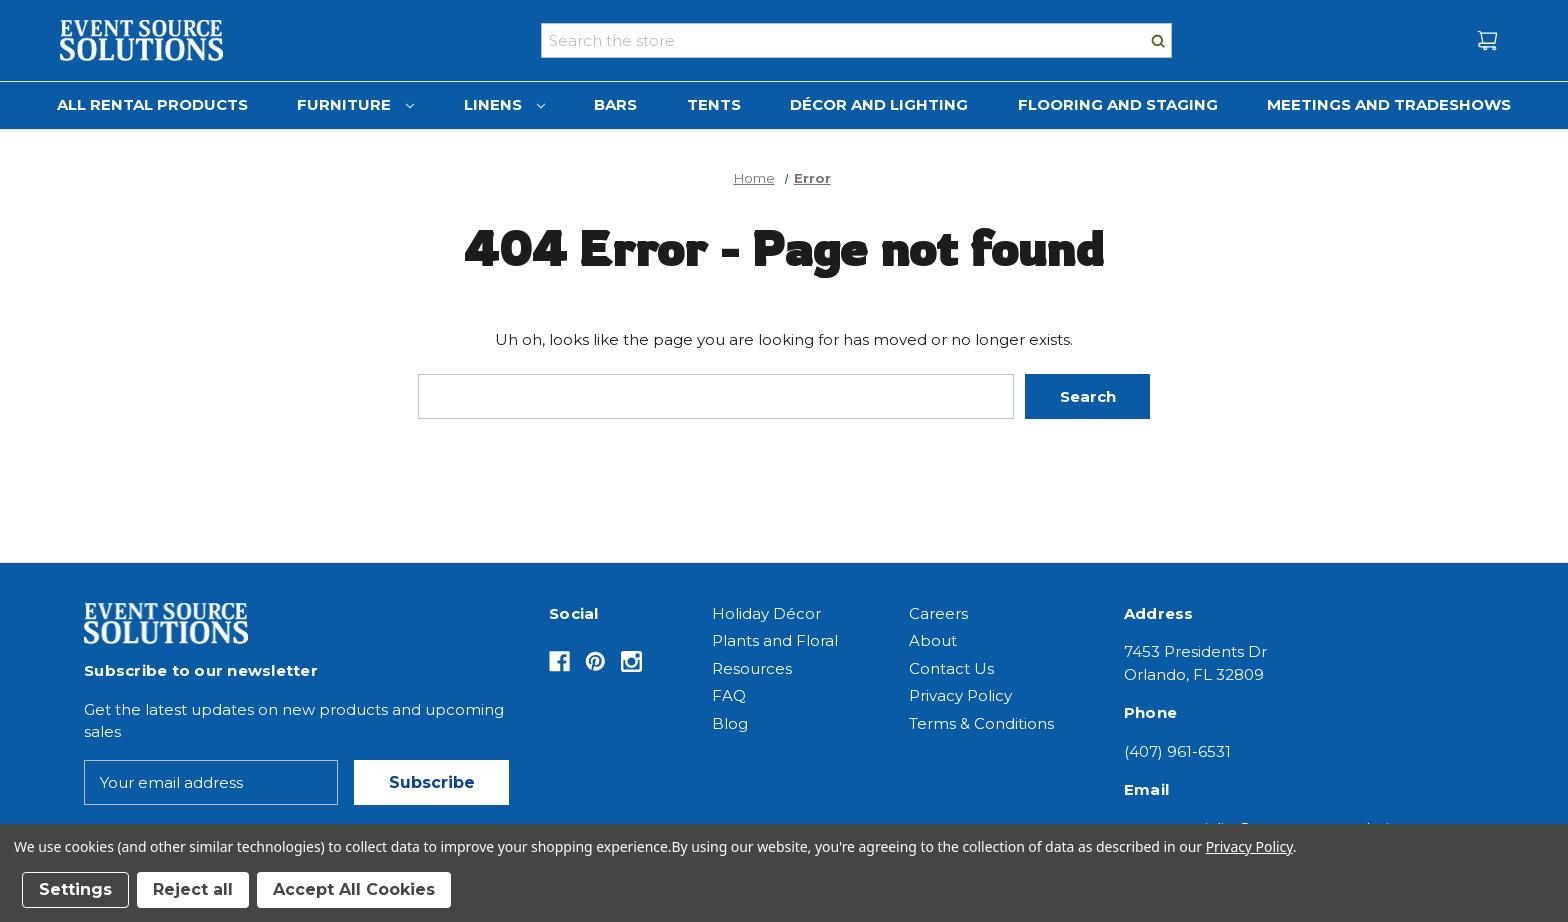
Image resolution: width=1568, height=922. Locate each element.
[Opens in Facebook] (559, 661)
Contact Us (951, 668)
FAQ (729, 695)
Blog (730, 723)
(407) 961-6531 (1177, 751)
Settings (75, 889)
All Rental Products (152, 104)
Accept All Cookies (354, 889)
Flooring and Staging (1118, 104)
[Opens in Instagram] (631, 661)
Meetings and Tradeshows (1389, 104)
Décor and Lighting (879, 104)
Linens (504, 104)
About (933, 640)
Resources (752, 668)
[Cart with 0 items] (1487, 40)
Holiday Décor (766, 613)
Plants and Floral (775, 640)
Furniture (355, 104)
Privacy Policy (960, 695)
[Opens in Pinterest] (595, 661)
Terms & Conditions (981, 723)
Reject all (193, 889)
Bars (615, 104)
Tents (714, 104)
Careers (938, 613)
